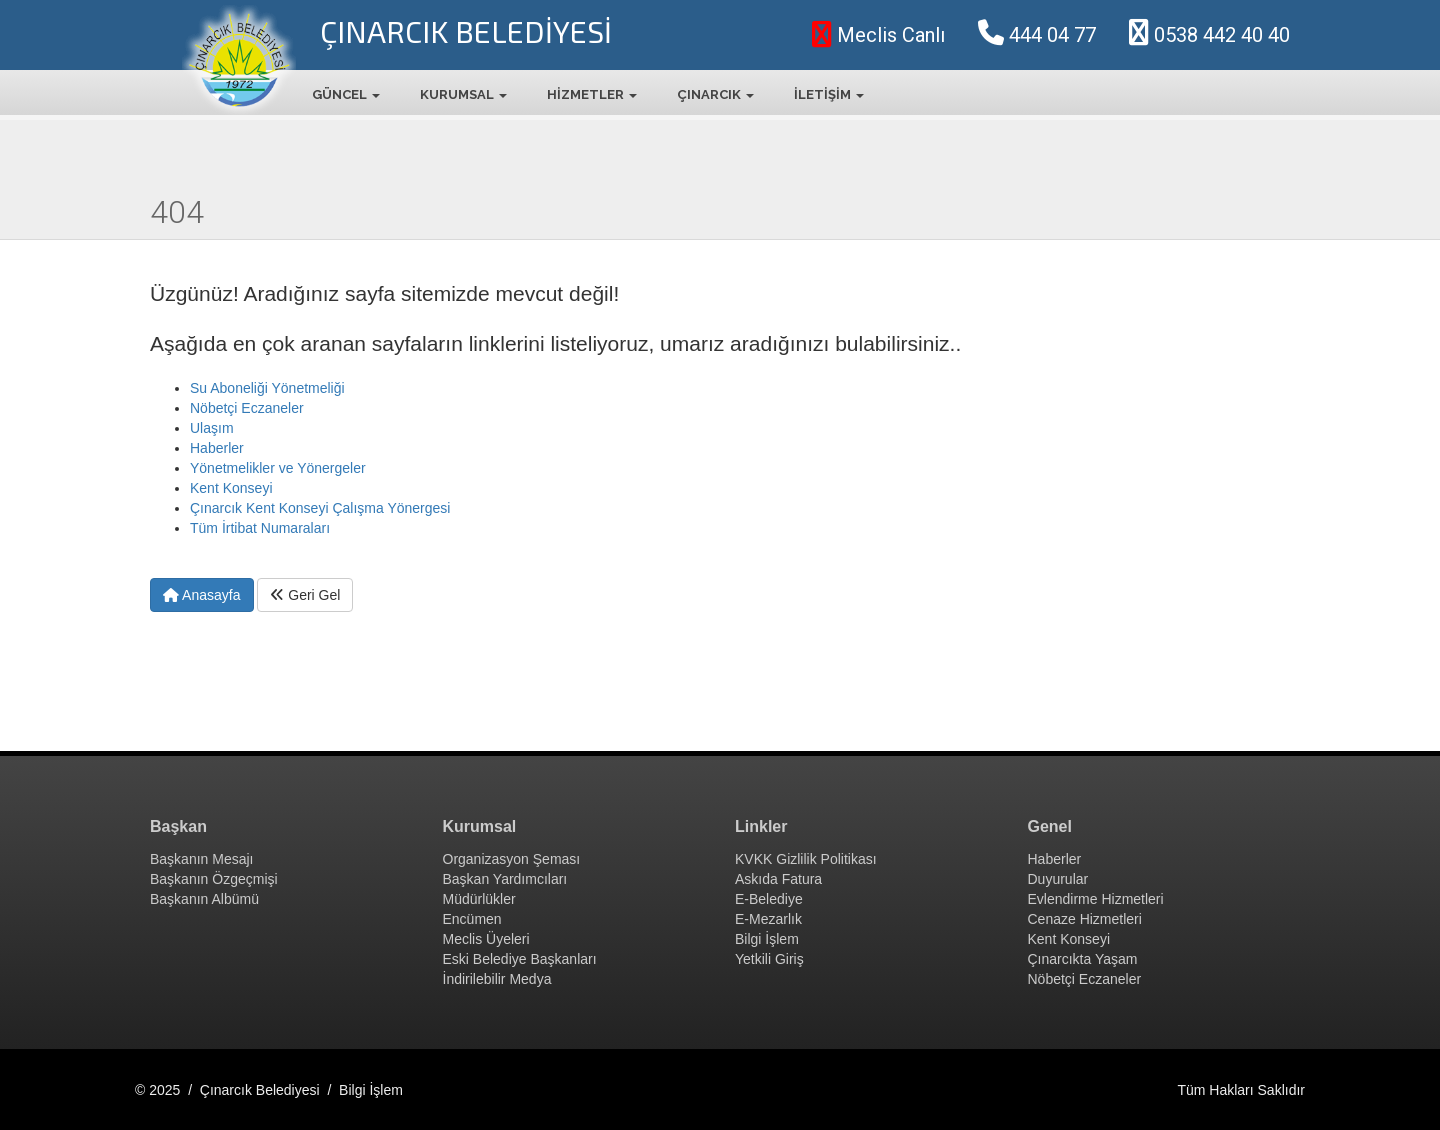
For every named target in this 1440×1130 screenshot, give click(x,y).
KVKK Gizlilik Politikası (806, 859)
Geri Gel (305, 595)
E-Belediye (769, 899)
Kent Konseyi (231, 488)
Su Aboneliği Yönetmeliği (267, 388)
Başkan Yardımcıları (505, 879)
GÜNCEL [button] (346, 94)
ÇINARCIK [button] (715, 94)
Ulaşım (212, 428)
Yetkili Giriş (769, 959)
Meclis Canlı (878, 35)
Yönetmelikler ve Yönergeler (278, 468)
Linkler (761, 826)
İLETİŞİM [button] (829, 94)
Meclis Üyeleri (486, 939)
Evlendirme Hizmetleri (1096, 899)
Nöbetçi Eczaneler (247, 408)
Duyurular (1058, 879)
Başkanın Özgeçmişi (214, 879)
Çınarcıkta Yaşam (1083, 959)
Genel (1050, 826)
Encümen (472, 919)
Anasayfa (202, 595)
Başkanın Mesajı (202, 859)
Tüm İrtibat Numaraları (260, 528)
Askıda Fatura (778, 879)
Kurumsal (480, 826)
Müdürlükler (479, 899)
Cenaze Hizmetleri (1085, 919)
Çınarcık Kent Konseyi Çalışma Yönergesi (320, 508)
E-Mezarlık (768, 919)
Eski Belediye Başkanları (520, 959)
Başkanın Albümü (204, 899)
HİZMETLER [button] (592, 94)
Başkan (178, 826)
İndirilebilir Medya (497, 979)
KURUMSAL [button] (463, 94)
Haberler (217, 448)
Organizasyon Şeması (512, 859)
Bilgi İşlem (767, 939)
